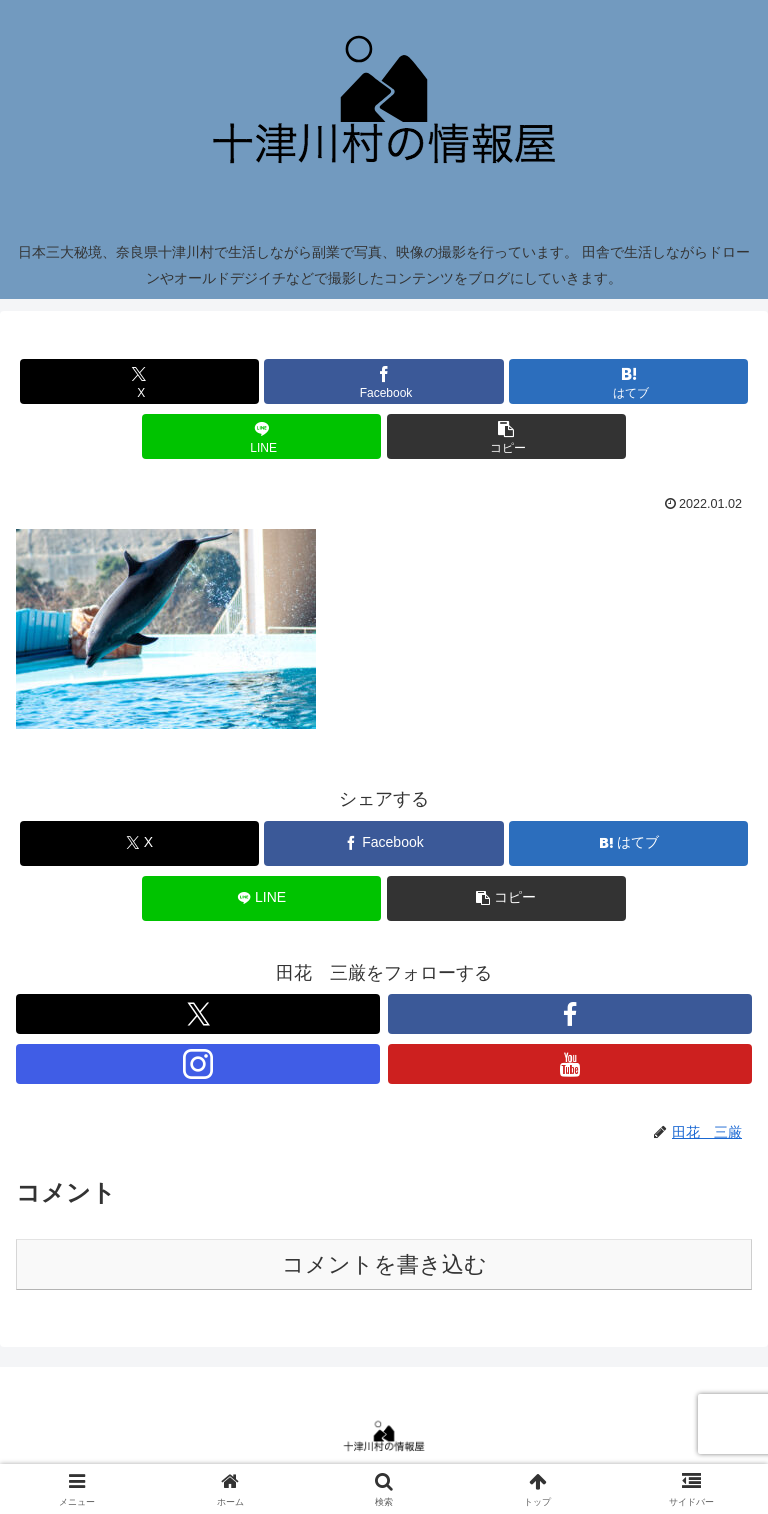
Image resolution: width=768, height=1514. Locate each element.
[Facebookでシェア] (383, 381)
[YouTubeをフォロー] (570, 1064)
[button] (506, 436)
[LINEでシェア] (261, 436)
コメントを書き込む (384, 1264)
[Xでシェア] (139, 381)
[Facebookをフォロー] (570, 1014)
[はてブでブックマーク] (628, 381)
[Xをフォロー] (198, 1014)
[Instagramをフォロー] (198, 1064)
